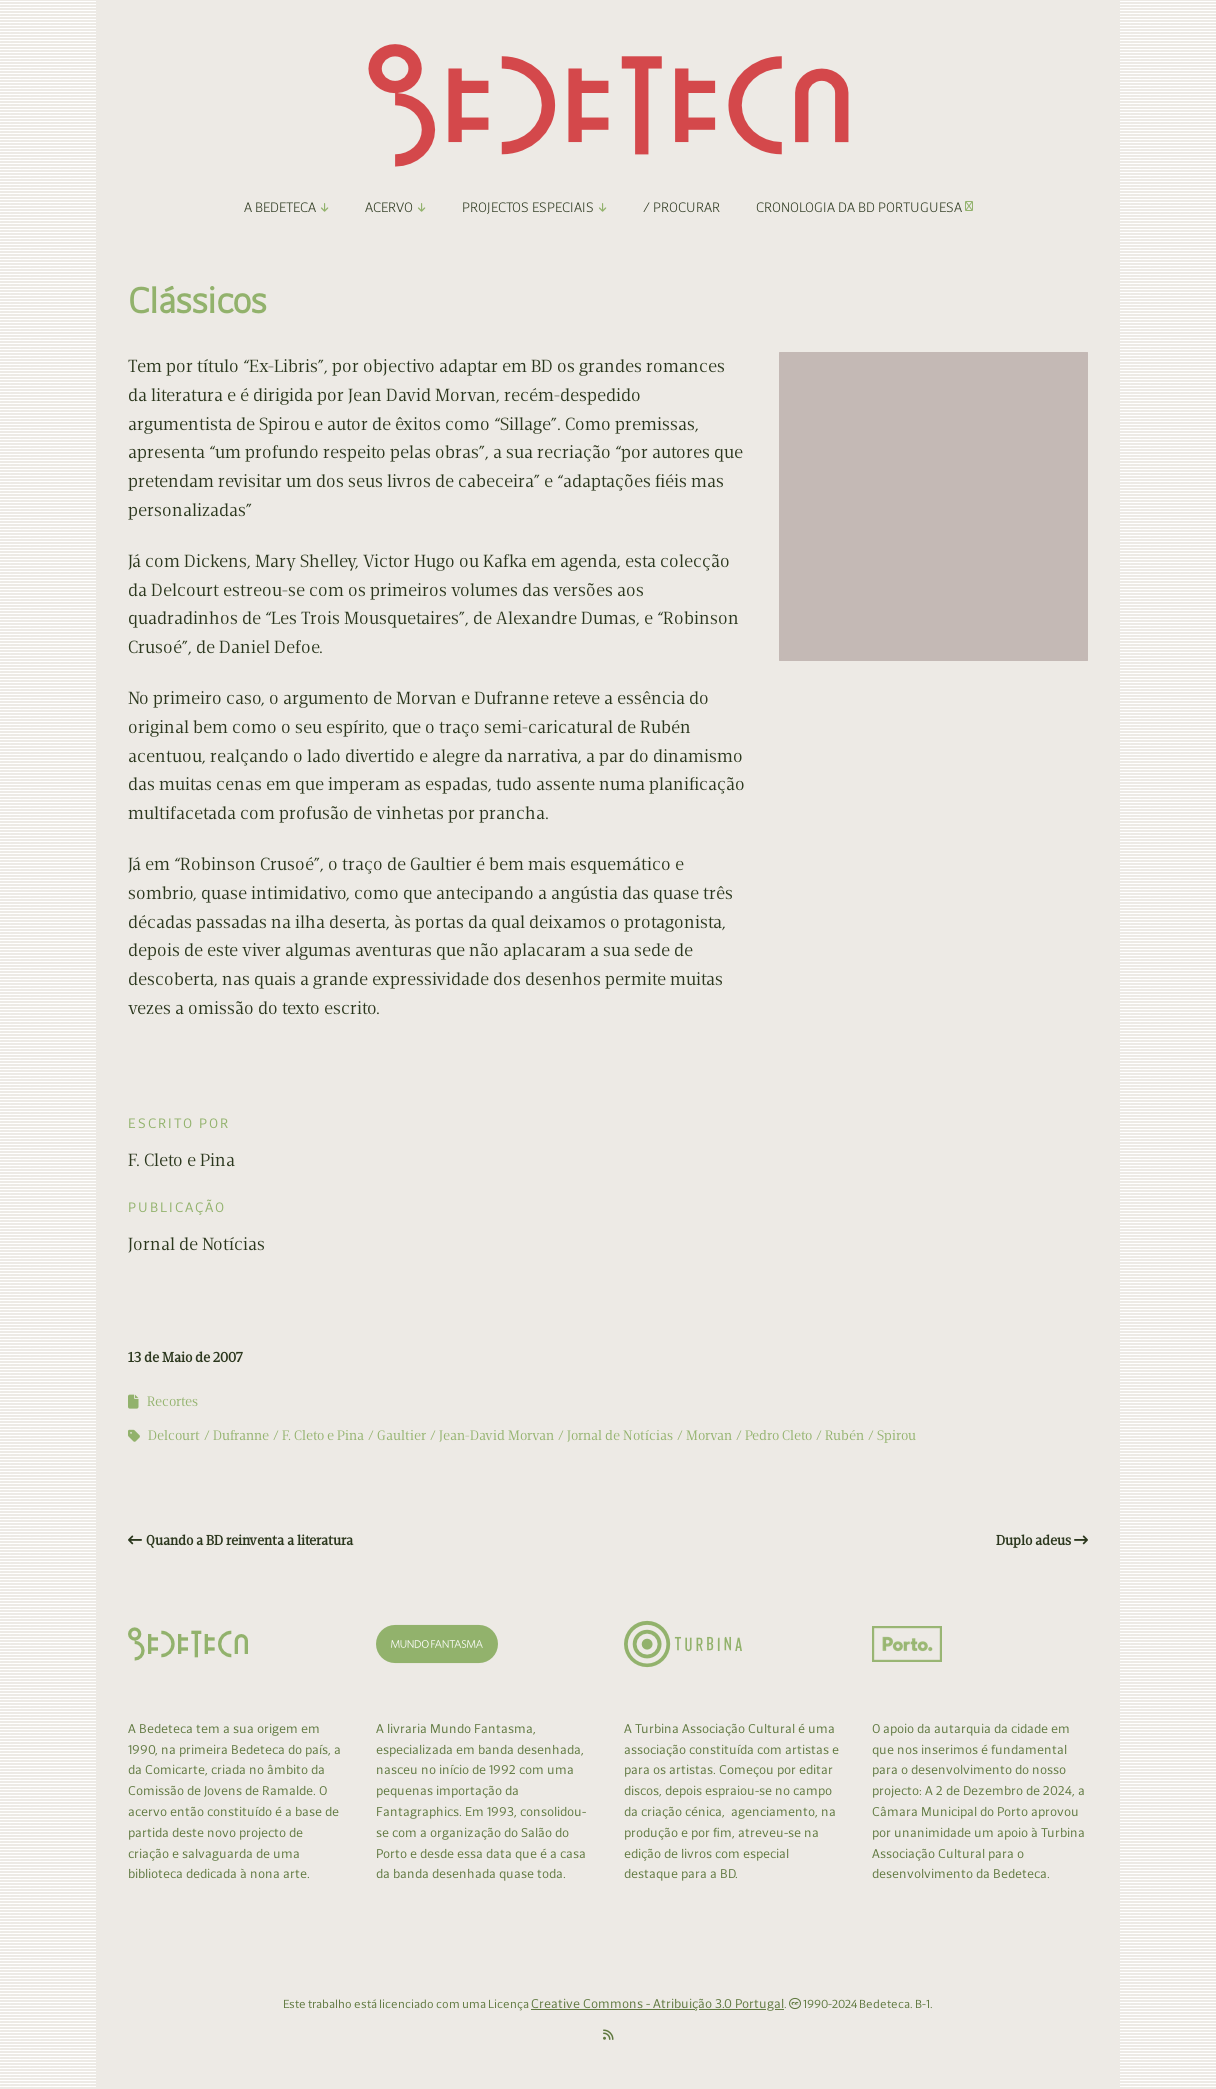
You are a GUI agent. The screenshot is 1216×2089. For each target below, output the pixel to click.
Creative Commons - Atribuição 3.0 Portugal (657, 2003)
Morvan (709, 1435)
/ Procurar (681, 207)
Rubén (844, 1435)
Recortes (172, 1401)
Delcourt (174, 1435)
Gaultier (401, 1435)
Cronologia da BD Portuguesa (864, 207)
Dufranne (241, 1435)
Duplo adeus (1033, 1540)
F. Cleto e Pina (323, 1435)
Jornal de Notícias (620, 1435)
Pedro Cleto (778, 1435)
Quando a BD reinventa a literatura (249, 1540)
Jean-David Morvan (496, 1435)
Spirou (896, 1435)
